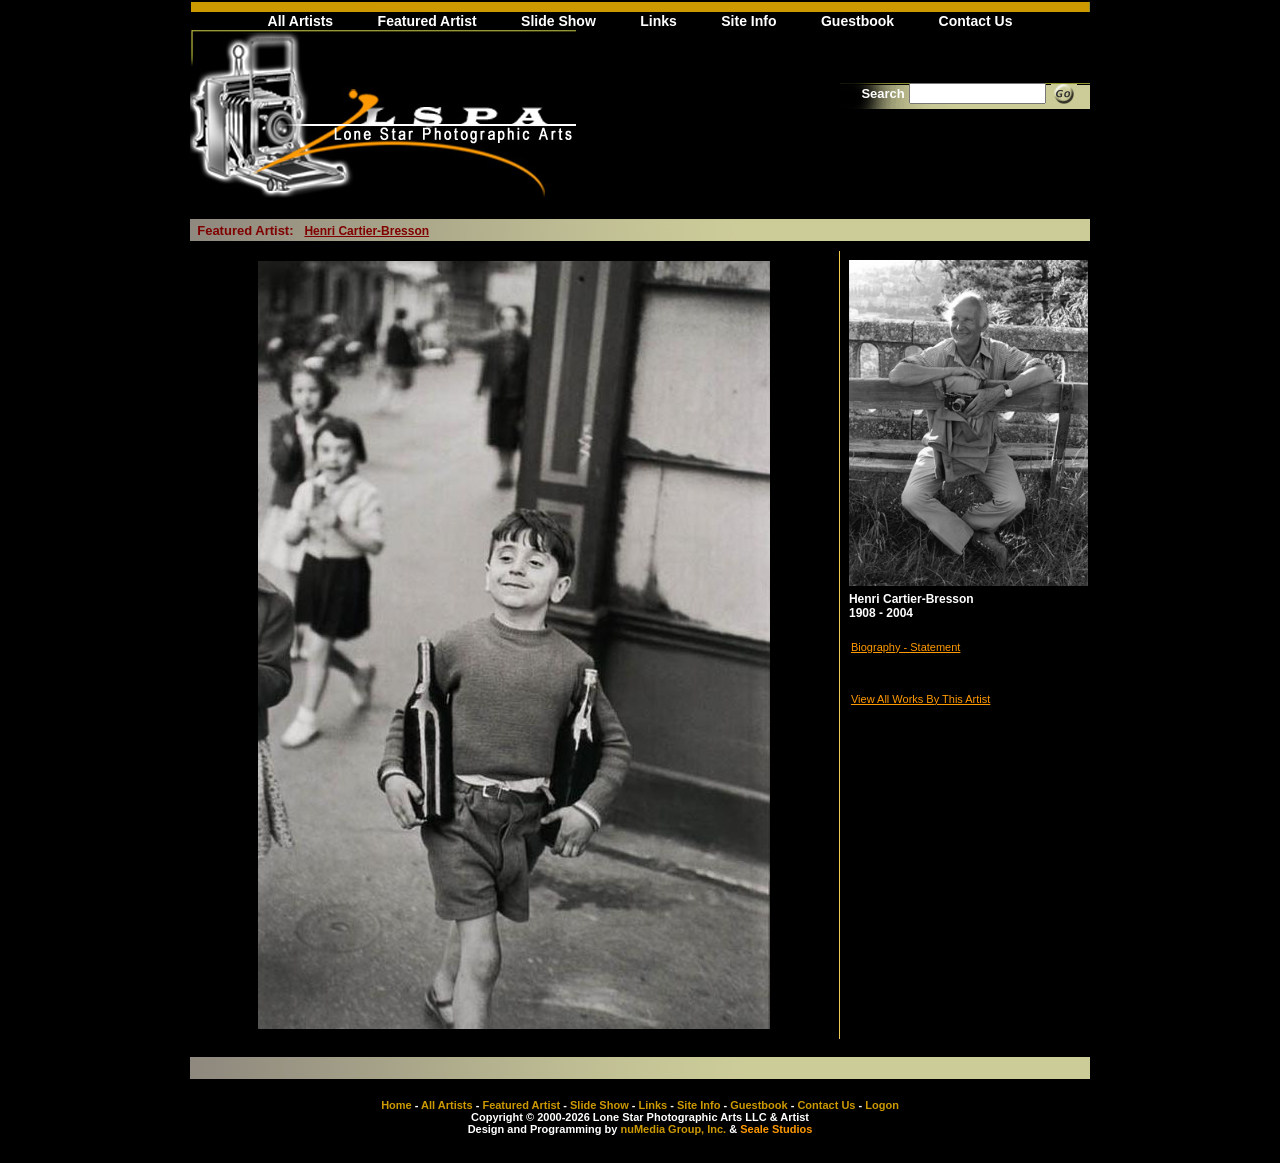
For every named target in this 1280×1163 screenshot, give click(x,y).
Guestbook (857, 21)
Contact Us (976, 21)
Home (396, 1105)
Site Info (748, 21)
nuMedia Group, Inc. (673, 1129)
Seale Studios (776, 1129)
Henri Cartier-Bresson (366, 231)
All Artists (301, 21)
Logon (882, 1105)
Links (658, 21)
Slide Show (558, 21)
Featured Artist (427, 21)
